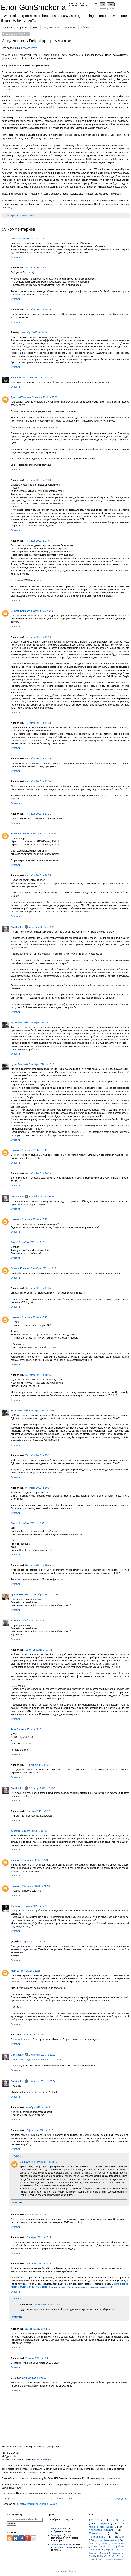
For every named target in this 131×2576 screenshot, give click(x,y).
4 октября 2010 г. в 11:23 (38, 723)
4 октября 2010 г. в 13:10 (38, 781)
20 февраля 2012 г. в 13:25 (39, 2130)
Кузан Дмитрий (19, 1022)
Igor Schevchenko (20, 1594)
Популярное (57, 2535)
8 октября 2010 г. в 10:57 (38, 1488)
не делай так (102, 2546)
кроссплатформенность (114, 2559)
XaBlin (14, 1620)
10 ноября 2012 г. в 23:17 (38, 2237)
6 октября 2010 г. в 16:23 (43, 1268)
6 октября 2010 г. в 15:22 (34, 1219)
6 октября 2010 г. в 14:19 (38, 1173)
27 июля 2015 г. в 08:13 (34, 2378)
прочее (105, 2543)
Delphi (31, 215)
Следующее (9, 2498)
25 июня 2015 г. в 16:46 (37, 2358)
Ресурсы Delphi (51, 27)
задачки (105, 2523)
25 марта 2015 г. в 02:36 (37, 2329)
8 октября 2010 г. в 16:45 (38, 1565)
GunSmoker (17, 927)
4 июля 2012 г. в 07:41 (36, 2214)
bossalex (15, 1831)
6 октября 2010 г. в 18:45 (38, 1375)
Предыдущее (121, 2498)
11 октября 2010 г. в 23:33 (32, 1620)
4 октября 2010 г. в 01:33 (38, 480)
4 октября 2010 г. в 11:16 (38, 637)
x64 (113, 2556)
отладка (119, 2536)
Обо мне (85, 27)
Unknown (16, 1150)
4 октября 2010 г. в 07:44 (38, 541)
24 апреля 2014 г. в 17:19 (38, 2263)
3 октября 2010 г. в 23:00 (44, 397)
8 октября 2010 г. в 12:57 (31, 1523)
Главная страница (65, 2498)
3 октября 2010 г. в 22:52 (39, 377)
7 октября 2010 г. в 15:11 (38, 1455)
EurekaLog (98, 2533)
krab (13, 1970)
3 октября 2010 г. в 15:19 (38, 309)
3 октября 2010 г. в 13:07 (38, 267)
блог (92, 2543)
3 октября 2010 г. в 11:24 (31, 238)
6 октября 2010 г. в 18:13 (34, 1317)
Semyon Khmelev (20, 611)
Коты (122, 2556)
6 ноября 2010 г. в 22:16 (29, 1729)
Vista (104, 2553)
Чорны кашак (18, 377)
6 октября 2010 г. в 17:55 (38, 1288)
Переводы (22, 27)
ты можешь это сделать (106, 2525)
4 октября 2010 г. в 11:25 (38, 758)
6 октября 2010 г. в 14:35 (41, 1196)
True (13, 1729)
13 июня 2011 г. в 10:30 (32, 2034)
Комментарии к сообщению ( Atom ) (38, 2504)
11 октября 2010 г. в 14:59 (44, 1594)
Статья (120, 2520)
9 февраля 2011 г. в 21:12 (35, 1860)
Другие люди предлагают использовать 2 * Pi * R (36, 2059)
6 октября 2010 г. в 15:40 (31, 1242)
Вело (35, 27)
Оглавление (70, 27)
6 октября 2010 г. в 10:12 (41, 1064)
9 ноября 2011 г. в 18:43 (37, 2107)
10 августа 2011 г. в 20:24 (42, 2081)
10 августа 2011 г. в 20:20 (42, 2055)
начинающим (97, 2536)
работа (96, 2559)
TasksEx (104, 2556)
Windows (119, 2543)
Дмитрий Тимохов (21, 397)
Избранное (56, 2528)
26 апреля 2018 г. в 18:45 (44, 2162)
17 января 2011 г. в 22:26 (38, 1811)
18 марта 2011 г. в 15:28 (34, 1906)
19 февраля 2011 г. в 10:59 (36, 1886)
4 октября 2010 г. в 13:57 (43, 833)
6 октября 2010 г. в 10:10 (41, 1022)
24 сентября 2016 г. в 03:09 (48, 2304)
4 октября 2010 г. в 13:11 (38, 814)
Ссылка (42, 2459)
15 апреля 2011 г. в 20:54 (32, 1941)
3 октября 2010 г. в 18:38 (34, 332)
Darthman (16, 1906)
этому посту (29, 48)
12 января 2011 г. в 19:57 (42, 1788)
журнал (110, 2550)
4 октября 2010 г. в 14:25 (38, 875)
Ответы (18, 2155)
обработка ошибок (102, 2530)
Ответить (15, 257)
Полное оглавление (61, 2544)
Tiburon (93, 2553)
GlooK (14, 238)
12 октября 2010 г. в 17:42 (38, 1649)
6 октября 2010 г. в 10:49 (34, 1150)
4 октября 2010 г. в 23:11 (41, 927)
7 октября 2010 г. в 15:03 (41, 1410)
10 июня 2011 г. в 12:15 (28, 1970)
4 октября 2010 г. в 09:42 (43, 611)
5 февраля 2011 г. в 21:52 (35, 1831)
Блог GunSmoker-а (34, 7)
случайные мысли (19, 215)
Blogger (71, 2571)
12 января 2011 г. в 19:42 (38, 1765)
